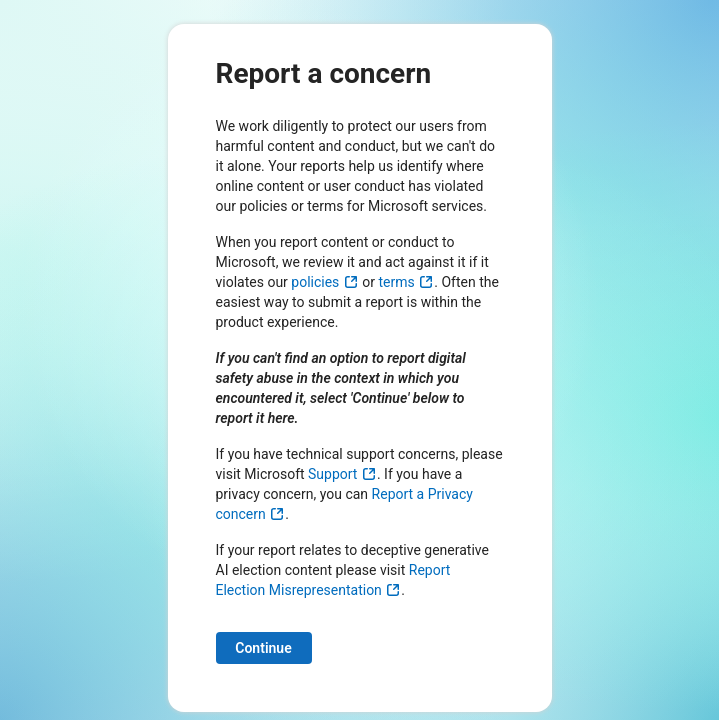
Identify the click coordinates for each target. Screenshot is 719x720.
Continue (263, 648)
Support (342, 474)
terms (407, 282)
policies (325, 282)
